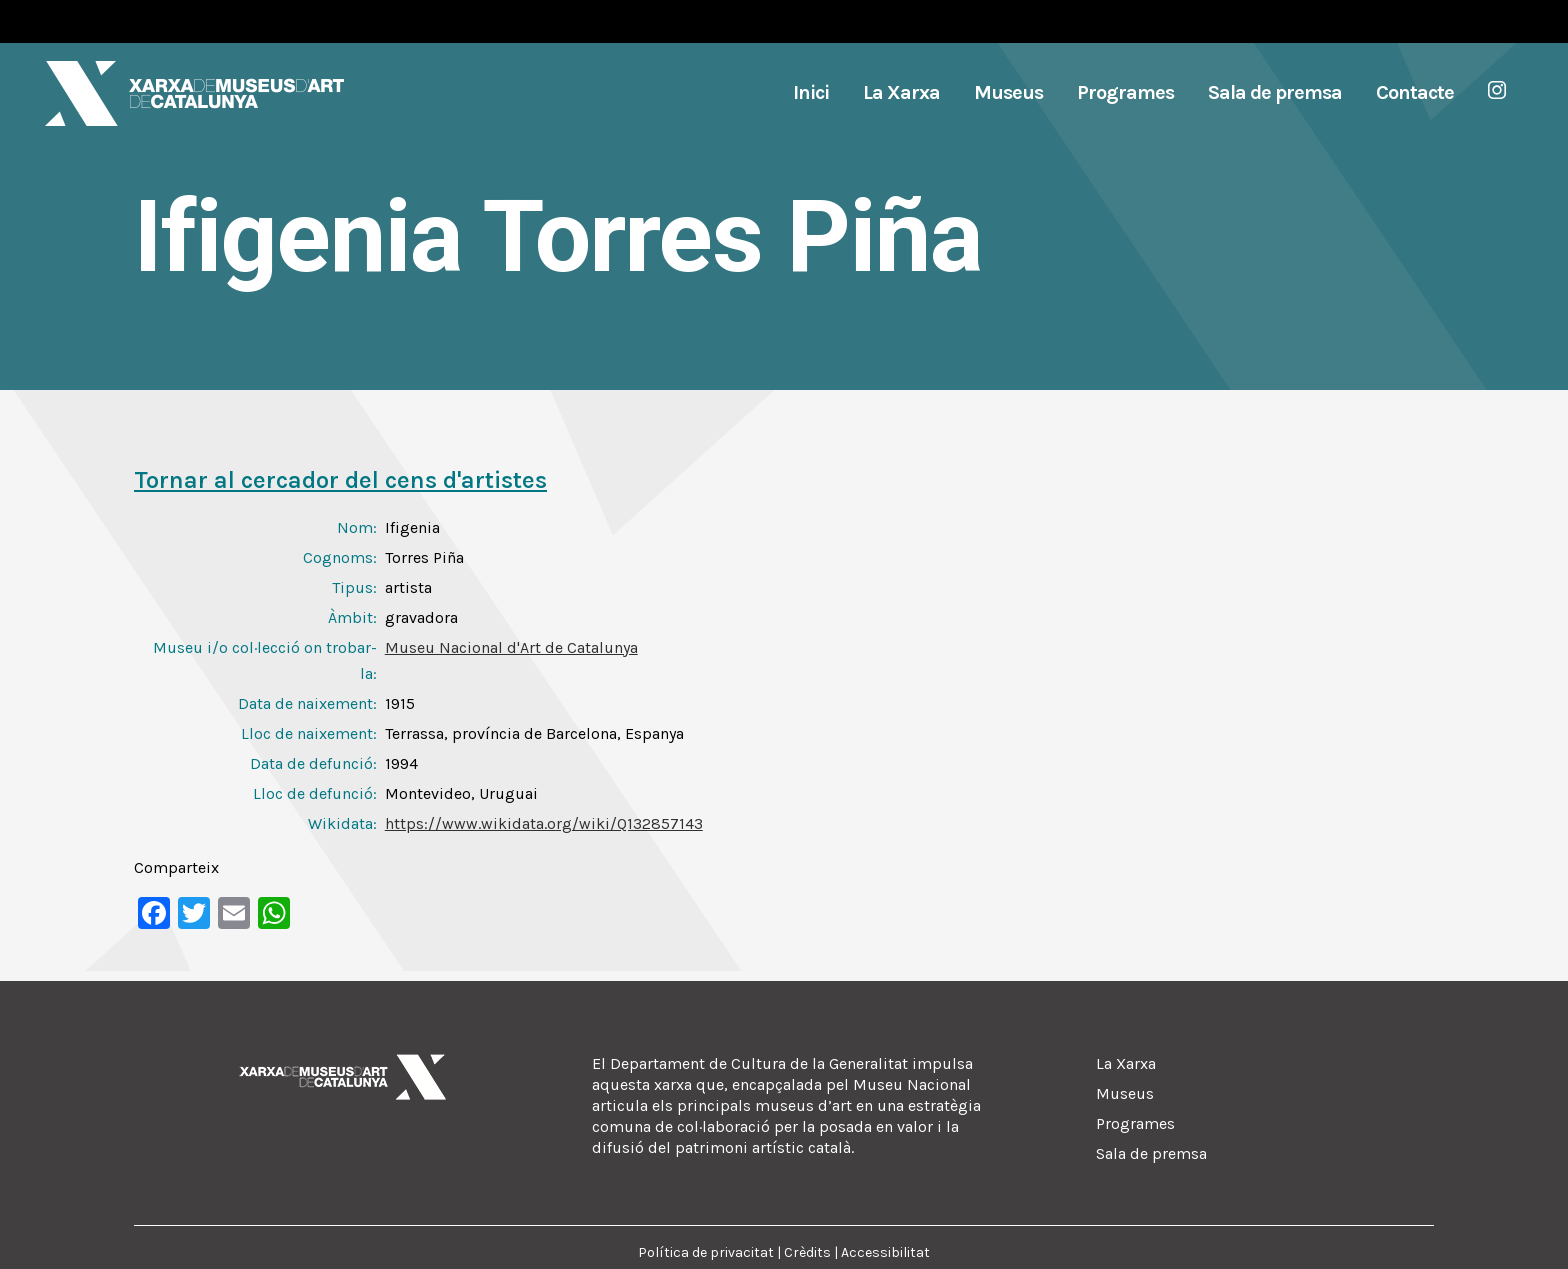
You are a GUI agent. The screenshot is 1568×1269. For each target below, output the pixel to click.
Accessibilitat (885, 1252)
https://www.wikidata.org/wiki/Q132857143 (544, 823)
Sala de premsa (1151, 1153)
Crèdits (807, 1252)
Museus (1125, 1093)
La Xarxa (1126, 1063)
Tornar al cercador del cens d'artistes (340, 480)
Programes (1135, 1123)
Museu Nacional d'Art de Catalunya (511, 647)
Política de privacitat (706, 1252)
